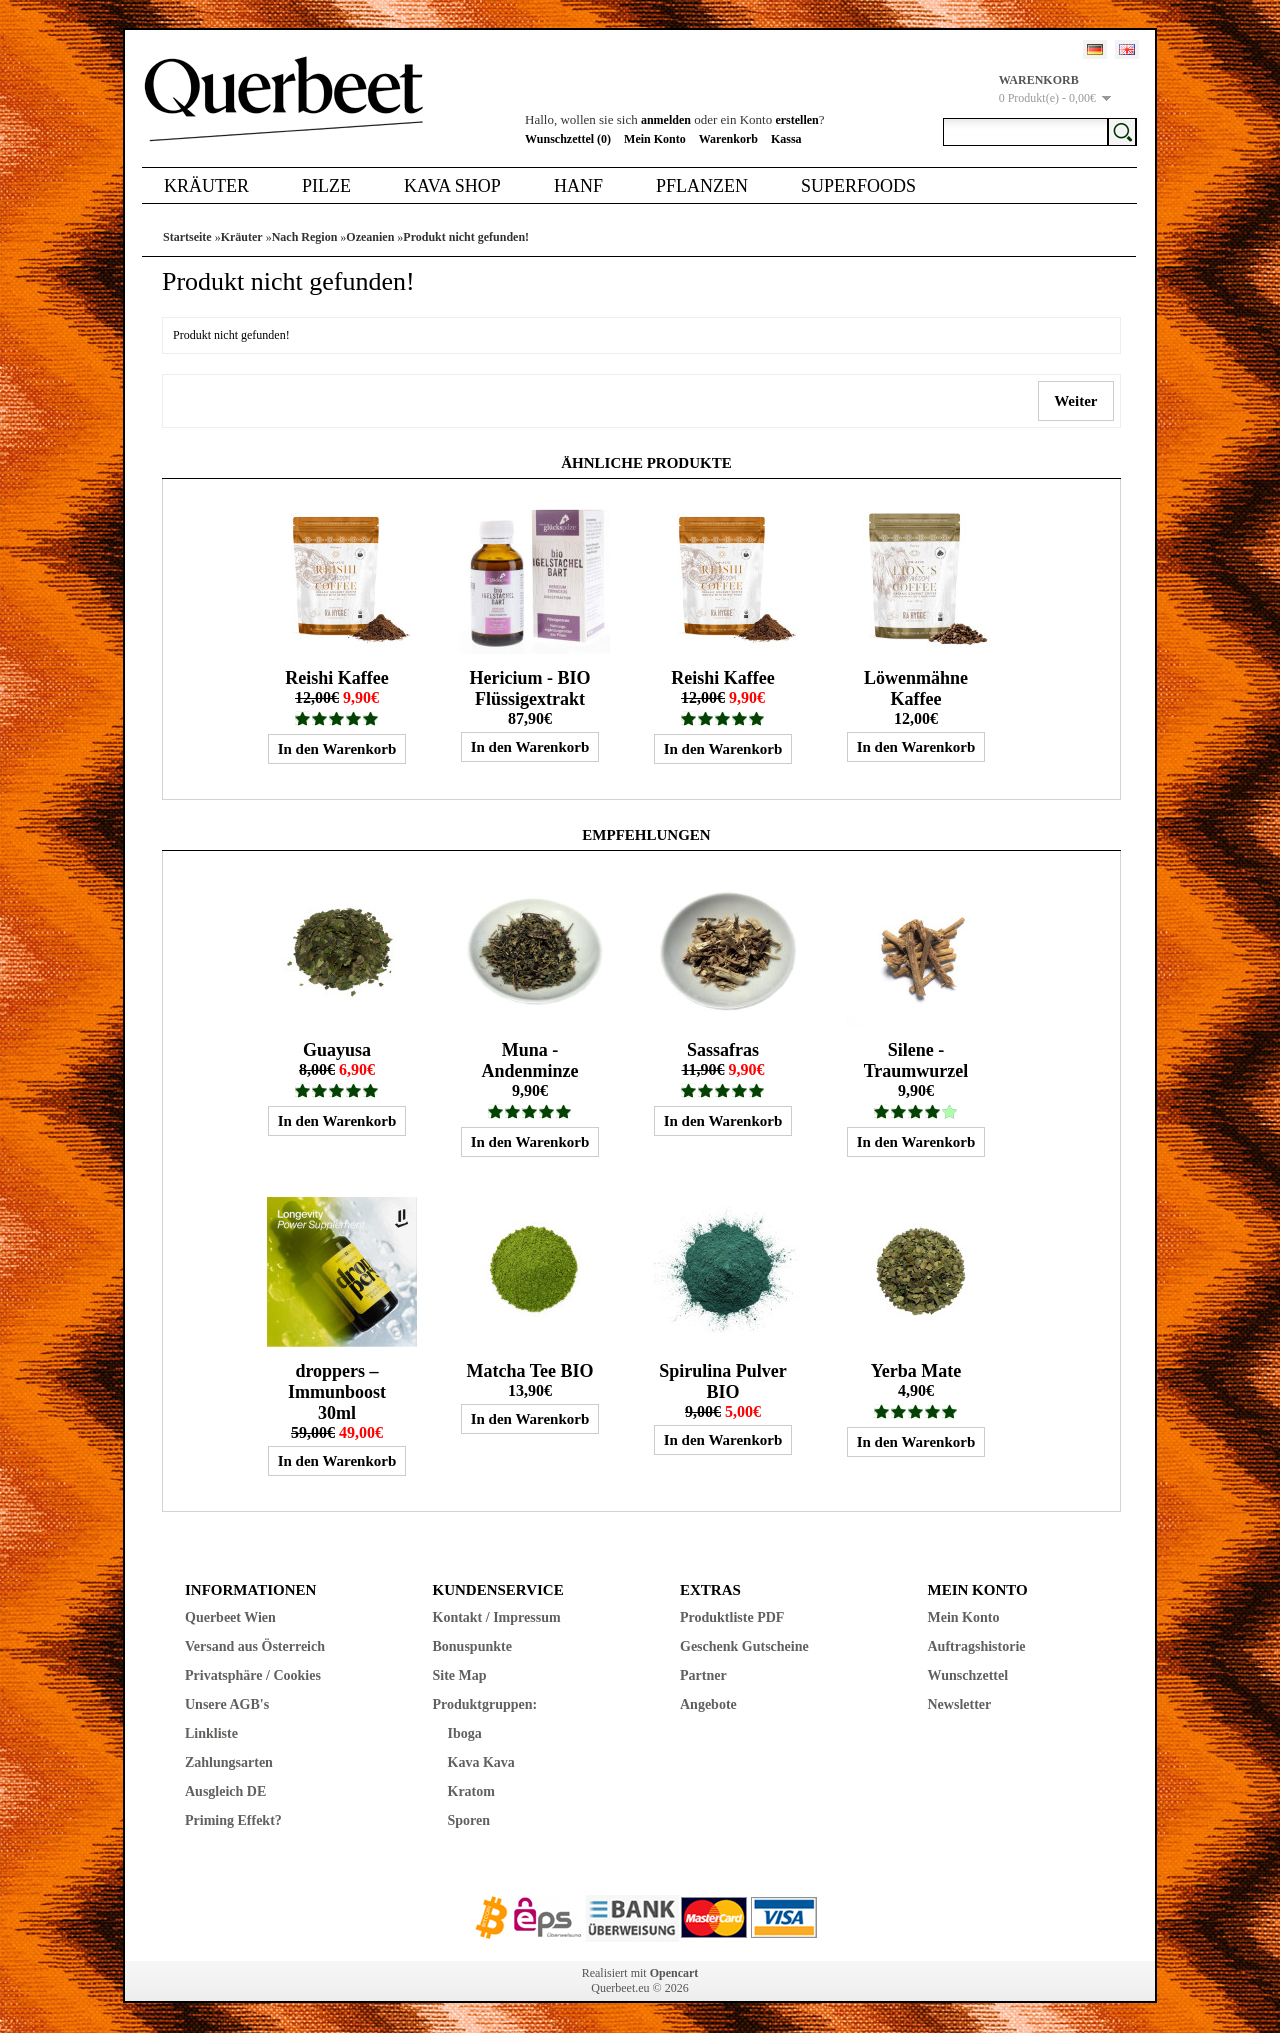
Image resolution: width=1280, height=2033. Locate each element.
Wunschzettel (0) (568, 139)
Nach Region (305, 237)
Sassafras (723, 1050)
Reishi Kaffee (336, 678)
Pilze (326, 186)
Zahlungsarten (229, 1762)
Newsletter (960, 1704)
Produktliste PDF (732, 1617)
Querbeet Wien (230, 1617)
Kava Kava (481, 1762)
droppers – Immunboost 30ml (337, 1392)
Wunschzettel (968, 1675)
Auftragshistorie (977, 1646)
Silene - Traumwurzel (916, 1060)
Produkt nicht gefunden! (466, 237)
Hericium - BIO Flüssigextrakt (529, 688)
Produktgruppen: (485, 1704)
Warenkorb (728, 139)
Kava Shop (452, 186)
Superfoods (858, 186)
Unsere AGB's (227, 1704)
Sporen (469, 1820)
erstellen (796, 120)
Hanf (578, 186)
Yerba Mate (916, 1371)
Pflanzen (702, 186)
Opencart (674, 1973)
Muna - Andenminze (529, 1060)
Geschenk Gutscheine (744, 1646)
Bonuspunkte (472, 1646)
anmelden (666, 120)
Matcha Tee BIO (529, 1371)
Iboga (465, 1733)
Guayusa (337, 1050)
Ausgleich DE (225, 1791)
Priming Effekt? (233, 1820)
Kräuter (206, 186)
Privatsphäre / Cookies (253, 1675)
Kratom (471, 1791)
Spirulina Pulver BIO (723, 1381)
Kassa (786, 139)
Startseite (187, 237)
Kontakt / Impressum (497, 1617)
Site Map (460, 1675)
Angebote (708, 1704)
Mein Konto (655, 139)
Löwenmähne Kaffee (916, 688)
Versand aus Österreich (255, 1646)
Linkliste (211, 1733)
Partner (703, 1675)
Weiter (1076, 401)
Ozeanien (370, 237)
